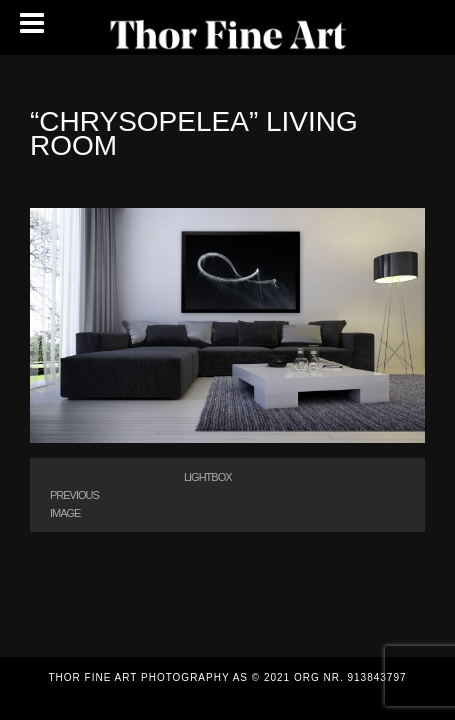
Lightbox (208, 477)
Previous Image (74, 504)
